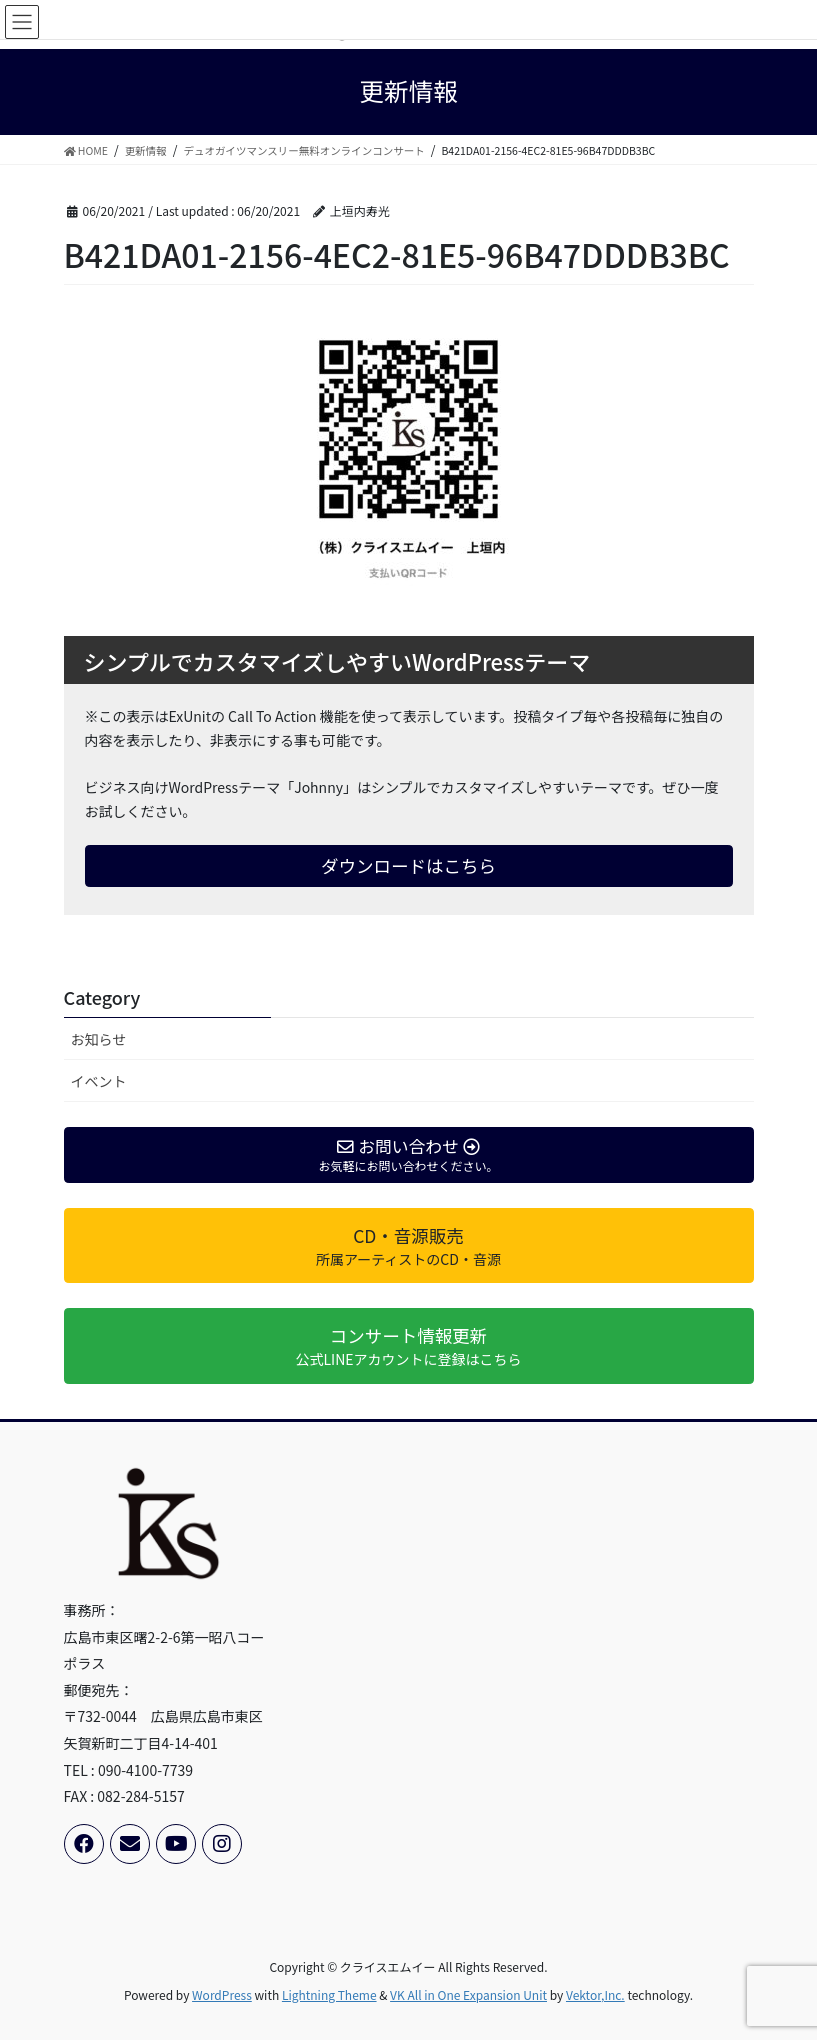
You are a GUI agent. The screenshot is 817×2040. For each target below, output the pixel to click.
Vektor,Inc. (595, 1994)
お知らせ (99, 1039)
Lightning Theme (329, 1994)
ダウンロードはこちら (408, 865)
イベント (99, 1081)
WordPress (222, 1994)
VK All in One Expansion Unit (468, 1994)
